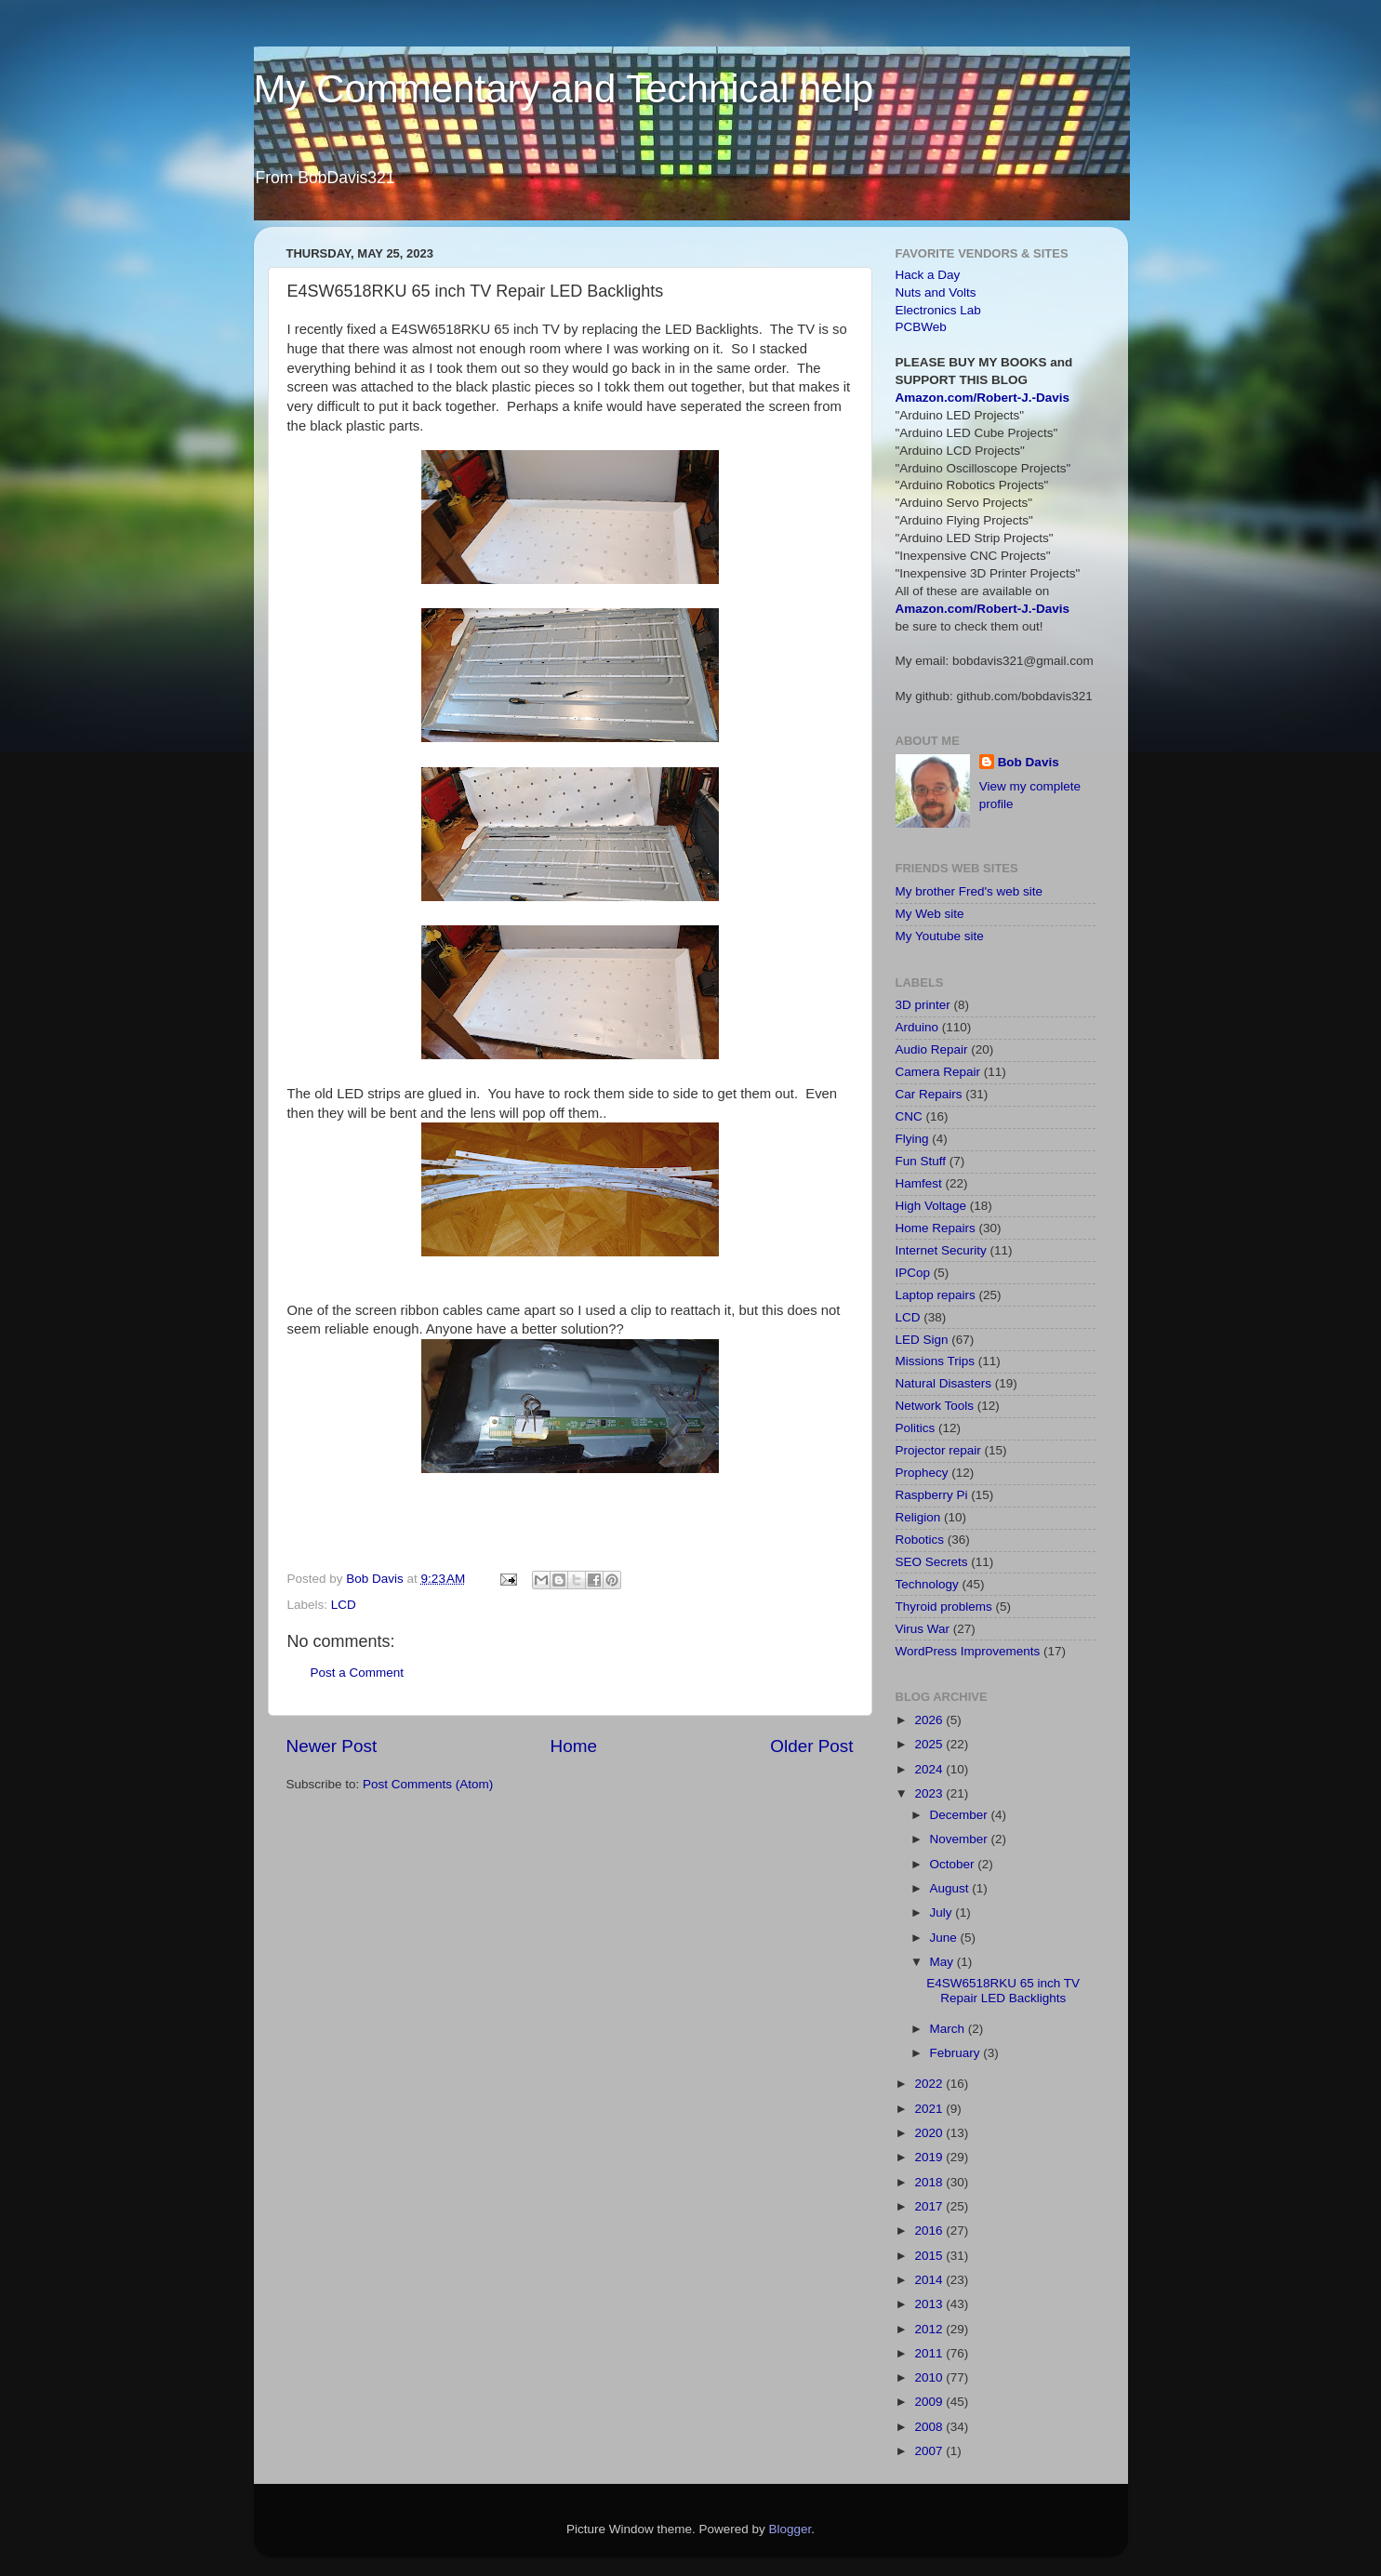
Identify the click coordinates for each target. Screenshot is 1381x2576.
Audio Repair (932, 1049)
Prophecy (922, 1473)
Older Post (811, 1746)
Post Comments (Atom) (428, 1784)
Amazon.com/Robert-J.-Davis (983, 398)
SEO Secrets (932, 1562)
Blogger (790, 2529)
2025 (930, 1744)
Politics (916, 1428)
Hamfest (919, 1183)
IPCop (913, 1273)
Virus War (923, 1629)
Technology (927, 1584)
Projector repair (938, 1450)
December (960, 1815)
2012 (930, 2329)
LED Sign (922, 1340)
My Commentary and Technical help (564, 89)
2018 (930, 2182)
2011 (930, 2353)
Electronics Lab (938, 310)
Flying (912, 1139)
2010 (930, 2377)
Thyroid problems (944, 1606)
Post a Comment (358, 1673)
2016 (930, 2230)
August (951, 1888)
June (945, 1938)
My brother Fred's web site (969, 891)
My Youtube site (940, 936)
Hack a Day (928, 275)
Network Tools (935, 1406)
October (954, 1864)
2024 (930, 1769)
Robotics (920, 1540)
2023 (930, 1793)
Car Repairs (929, 1094)
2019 (930, 2157)
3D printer (923, 1005)
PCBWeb (921, 327)
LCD (343, 1605)
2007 (930, 2451)
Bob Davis (1028, 762)
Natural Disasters (944, 1383)
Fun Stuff (921, 1161)
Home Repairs (936, 1228)
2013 (930, 2304)
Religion (918, 1517)
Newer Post (332, 1746)
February (957, 2053)
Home (574, 1746)
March (949, 2029)
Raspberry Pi (932, 1495)
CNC (909, 1116)
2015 (930, 2256)
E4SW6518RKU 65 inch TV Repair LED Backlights (1003, 1990)
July (943, 1912)
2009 (930, 2402)
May (943, 1962)
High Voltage (931, 1206)
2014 (930, 2280)
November (960, 1839)
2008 (930, 2427)
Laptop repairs (936, 1295)
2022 (930, 2084)
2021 (930, 2109)
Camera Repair (938, 1072)
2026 (930, 1720)
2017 (930, 2206)
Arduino (917, 1027)
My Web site (930, 914)
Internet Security (941, 1250)
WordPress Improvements (968, 1651)
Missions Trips (936, 1361)
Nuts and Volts (936, 292)
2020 (930, 2133)
